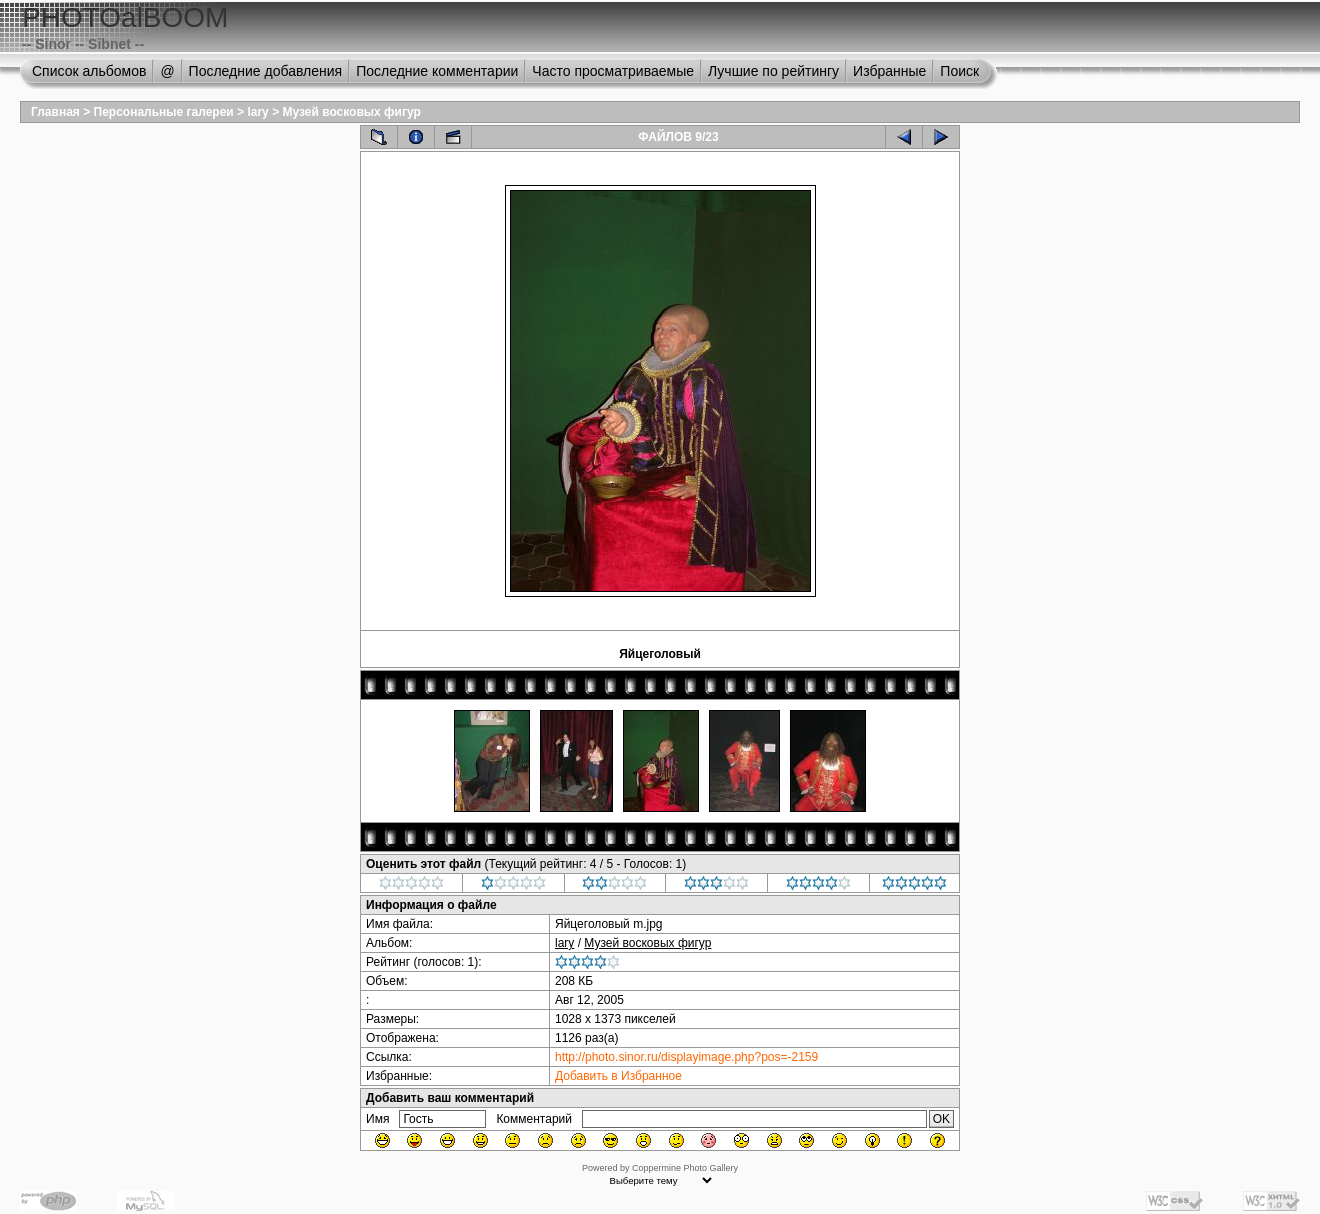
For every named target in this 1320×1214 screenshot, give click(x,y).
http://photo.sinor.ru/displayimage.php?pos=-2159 (686, 1057)
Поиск (959, 71)
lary (257, 112)
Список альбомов (89, 71)
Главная (55, 112)
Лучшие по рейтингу (773, 71)
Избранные (889, 71)
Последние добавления (266, 71)
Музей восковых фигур (351, 112)
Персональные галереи (164, 112)
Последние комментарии (437, 71)
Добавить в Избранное (618, 1076)
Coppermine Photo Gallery (685, 1168)
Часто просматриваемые (613, 71)
